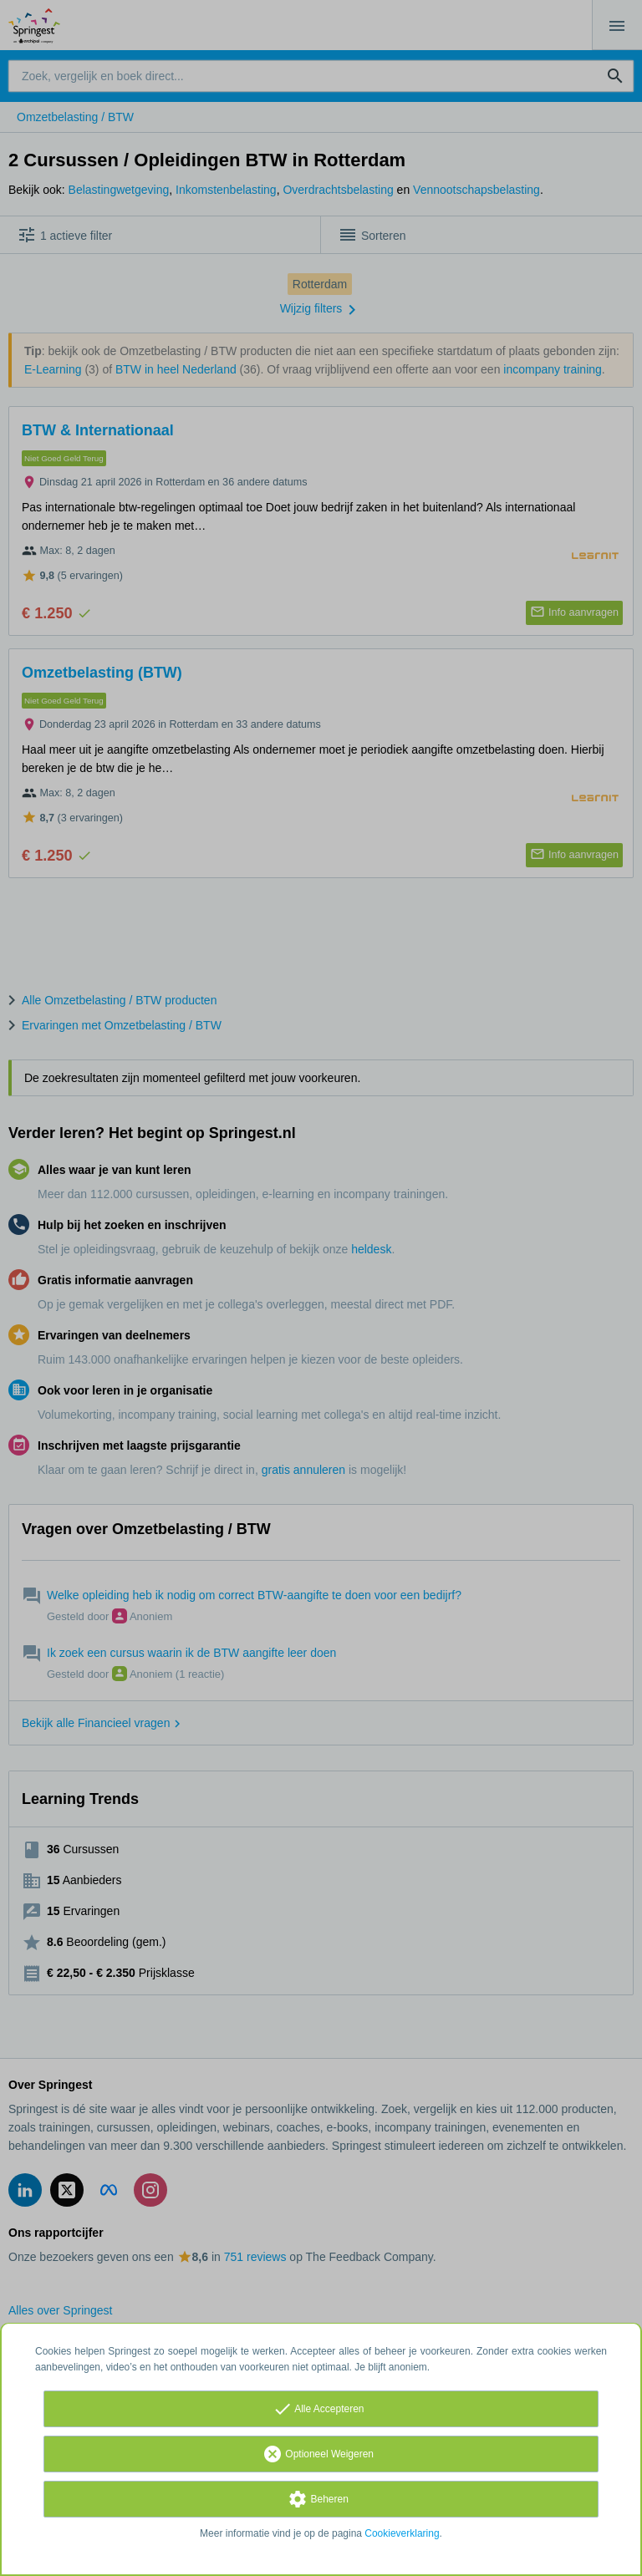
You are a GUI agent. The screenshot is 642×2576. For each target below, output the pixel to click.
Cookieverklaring (401, 2533)
